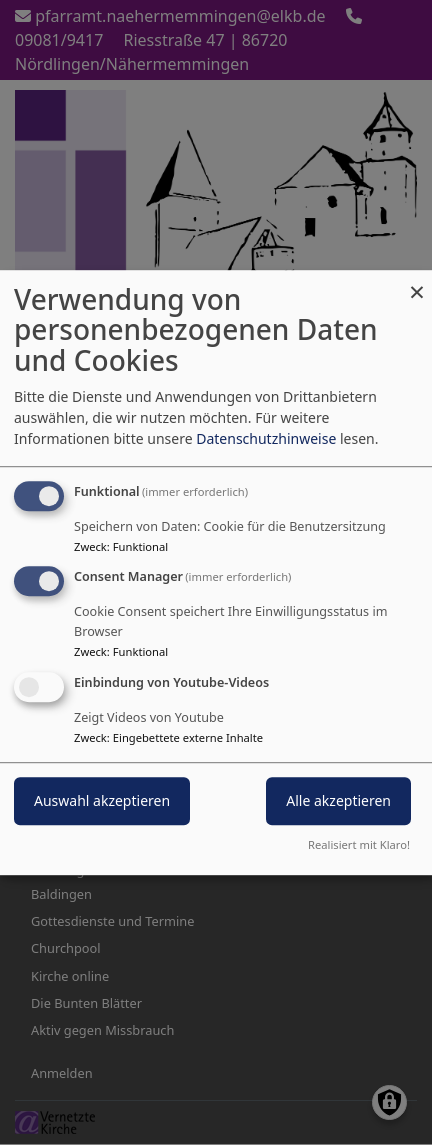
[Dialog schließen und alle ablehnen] (417, 282)
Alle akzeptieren (338, 800)
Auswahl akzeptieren (102, 800)
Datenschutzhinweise (266, 438)
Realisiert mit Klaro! (359, 844)
